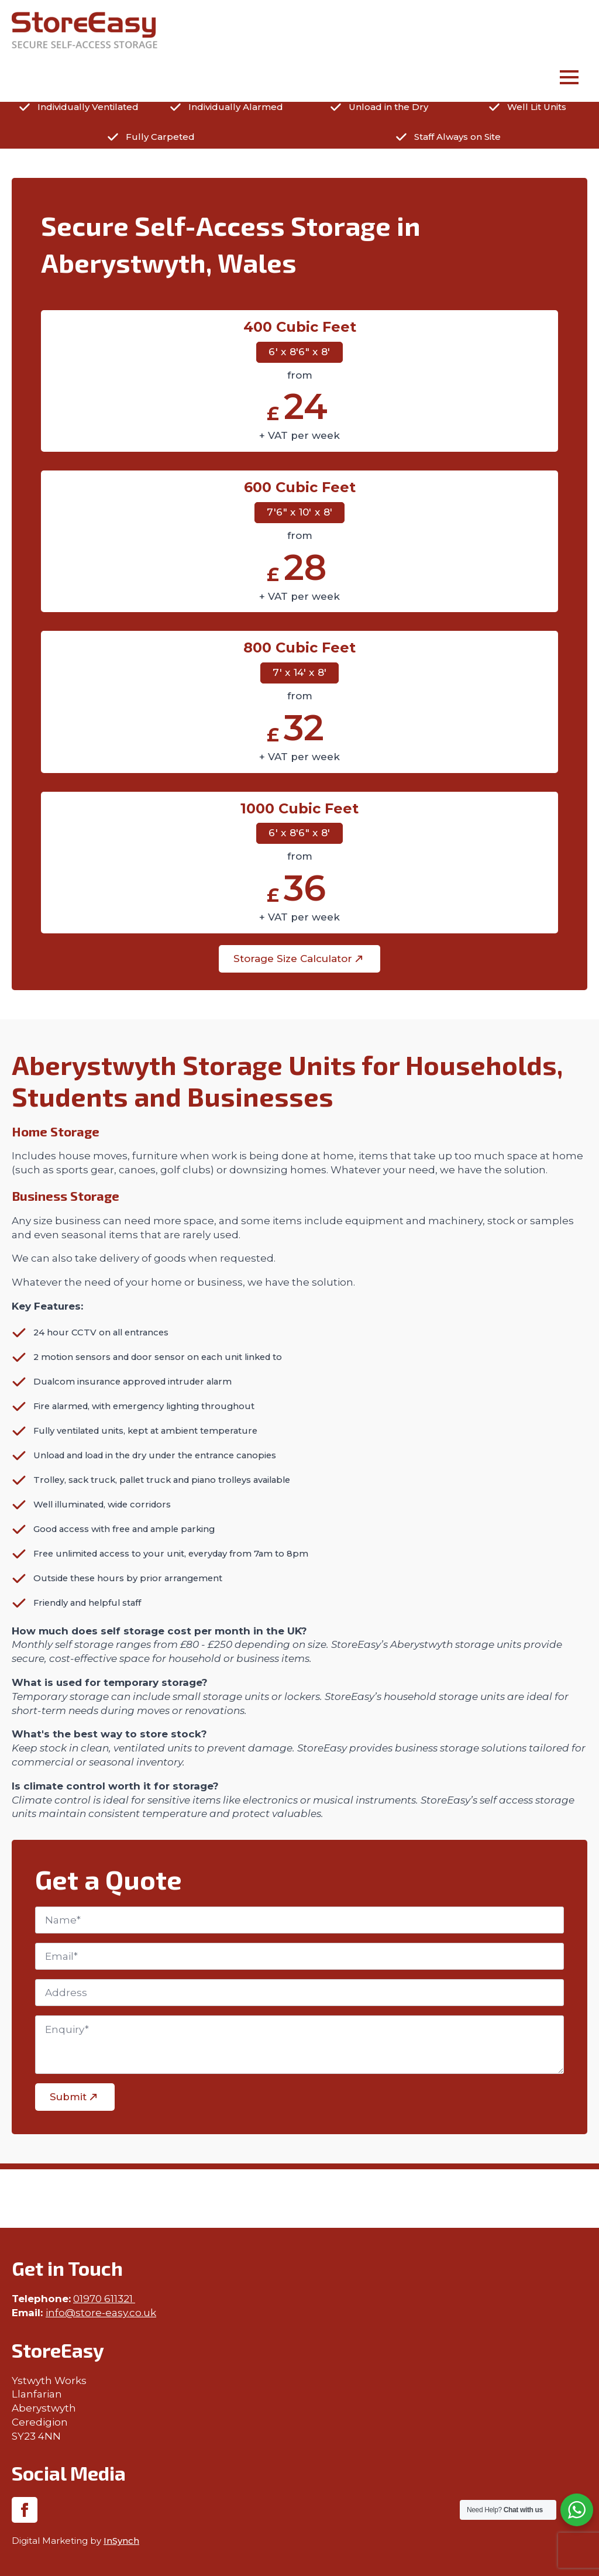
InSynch (121, 2540)
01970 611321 (104, 2298)
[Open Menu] (569, 78)
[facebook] (24, 2510)
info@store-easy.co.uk (101, 2313)
